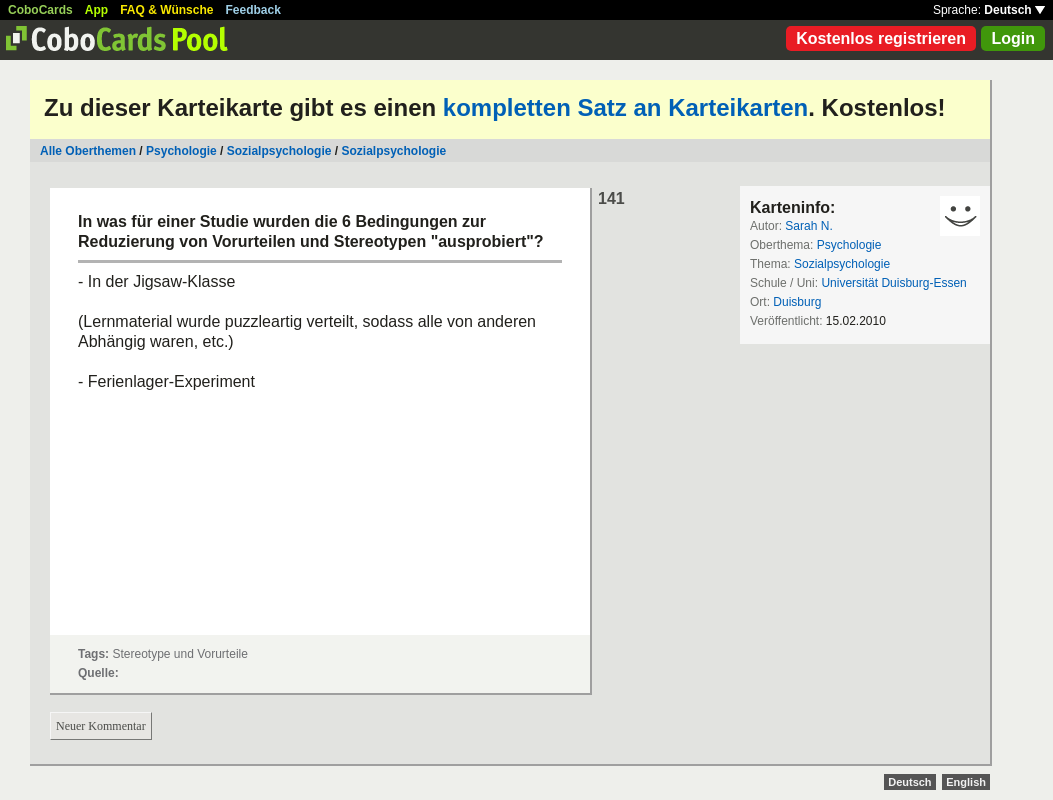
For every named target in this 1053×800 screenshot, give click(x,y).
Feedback (253, 10)
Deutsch (1014, 10)
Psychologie (181, 151)
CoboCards (40, 10)
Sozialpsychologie (279, 151)
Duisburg (797, 302)
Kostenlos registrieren (881, 38)
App (96, 10)
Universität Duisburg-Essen (893, 283)
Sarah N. (808, 226)
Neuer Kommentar (101, 726)
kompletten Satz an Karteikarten (625, 107)
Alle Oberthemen (88, 151)
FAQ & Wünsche (166, 10)
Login (1013, 38)
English (966, 782)
